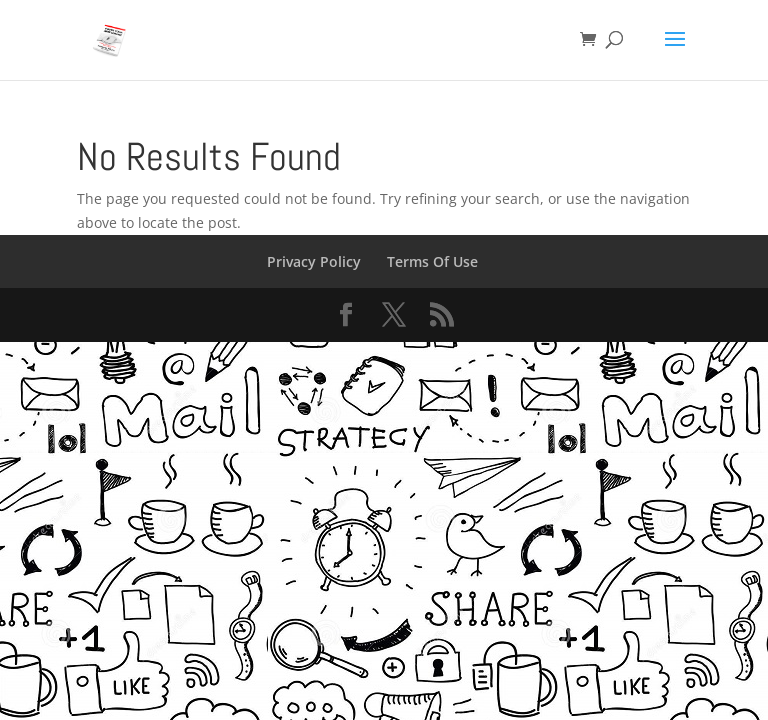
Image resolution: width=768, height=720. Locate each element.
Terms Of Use (432, 261)
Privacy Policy (314, 261)
